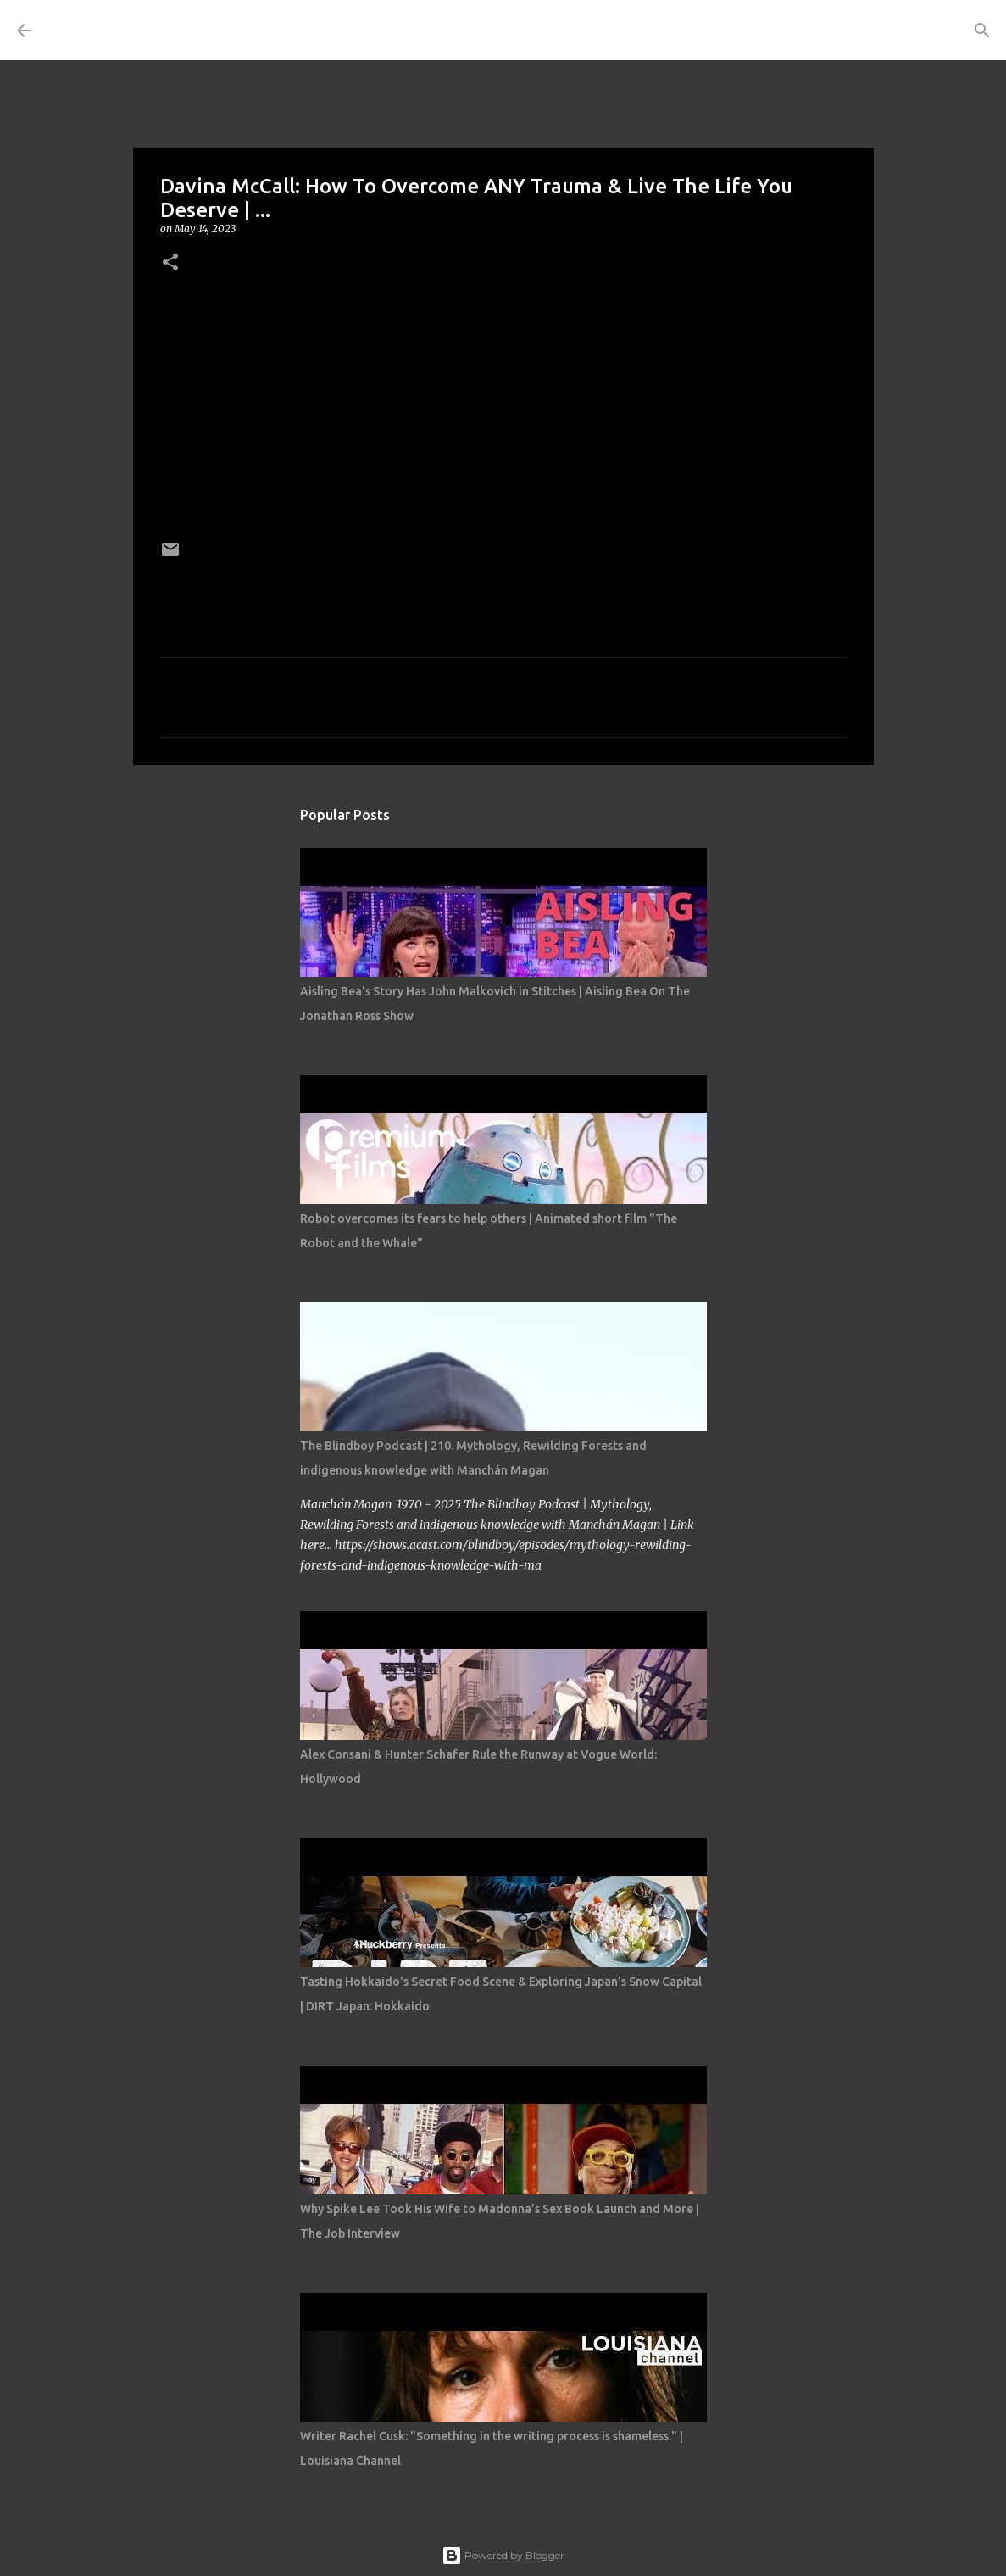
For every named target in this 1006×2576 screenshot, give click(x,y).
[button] (170, 263)
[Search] (376, 30)
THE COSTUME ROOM (200, 30)
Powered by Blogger (503, 2555)
